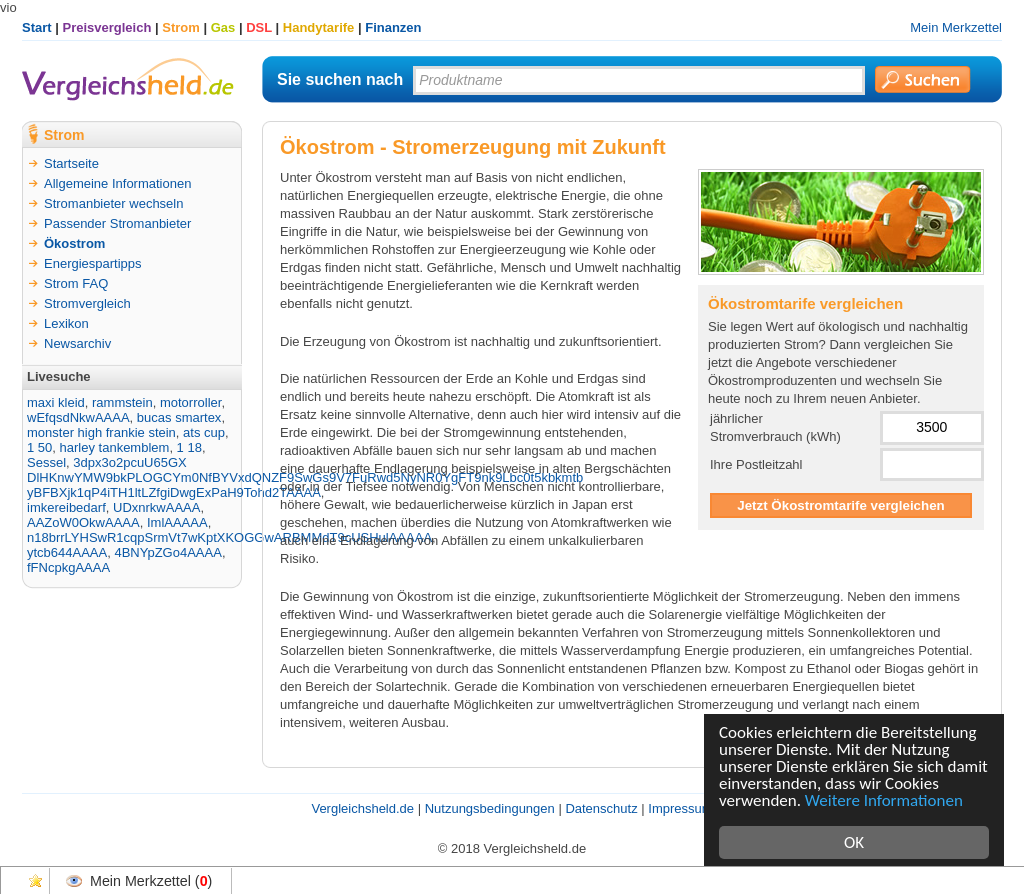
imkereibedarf (66, 507)
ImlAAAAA (177, 522)
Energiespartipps (93, 263)
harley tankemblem (115, 447)
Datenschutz (601, 808)
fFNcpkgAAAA (68, 567)
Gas (223, 27)
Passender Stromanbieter (117, 223)
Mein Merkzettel (956, 27)
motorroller (190, 402)
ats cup (204, 432)
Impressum (680, 808)
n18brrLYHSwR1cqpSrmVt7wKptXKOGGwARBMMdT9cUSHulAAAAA (229, 537)
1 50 (39, 447)
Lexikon (66, 323)
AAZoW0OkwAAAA (83, 522)
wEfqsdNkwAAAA (78, 417)
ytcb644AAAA (67, 552)
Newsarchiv (77, 343)
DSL (259, 27)
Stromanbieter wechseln (113, 203)
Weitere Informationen (884, 800)
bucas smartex (179, 417)
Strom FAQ (76, 283)
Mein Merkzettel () (151, 881)
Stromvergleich (87, 303)
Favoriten (36, 881)
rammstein (122, 402)
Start (37, 27)
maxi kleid (56, 402)
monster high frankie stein (101, 432)
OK (854, 842)
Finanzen (393, 27)
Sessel (46, 462)
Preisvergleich (107, 27)
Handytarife (319, 27)
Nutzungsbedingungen (490, 808)
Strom (181, 27)
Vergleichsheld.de (362, 808)
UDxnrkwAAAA (156, 507)
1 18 (189, 447)
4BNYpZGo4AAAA (167, 552)
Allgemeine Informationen (117, 183)
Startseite (71, 163)
